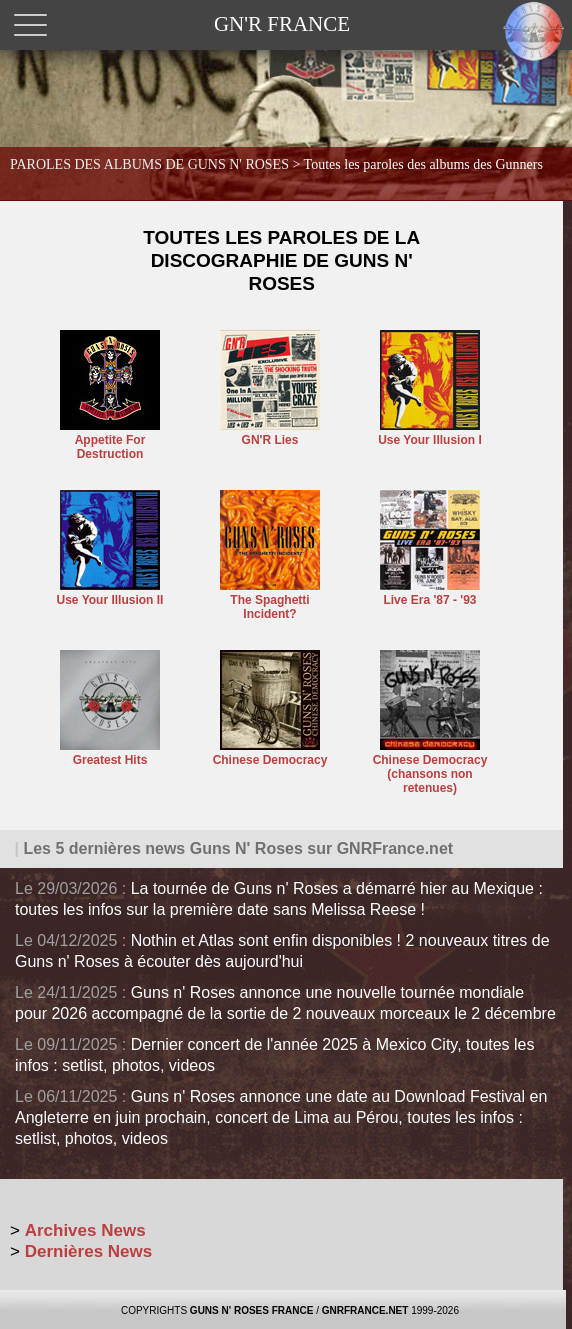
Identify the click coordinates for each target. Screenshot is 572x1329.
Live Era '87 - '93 (430, 593)
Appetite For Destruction (110, 440)
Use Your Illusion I (430, 433)
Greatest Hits (110, 753)
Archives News (85, 1230)
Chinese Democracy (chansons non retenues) (430, 767)
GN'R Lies (270, 433)
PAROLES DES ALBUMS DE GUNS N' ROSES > (276, 164)
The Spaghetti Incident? (270, 600)
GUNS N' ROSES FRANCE (252, 1310)
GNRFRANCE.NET (365, 1310)
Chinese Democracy (270, 753)
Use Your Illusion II (110, 593)
